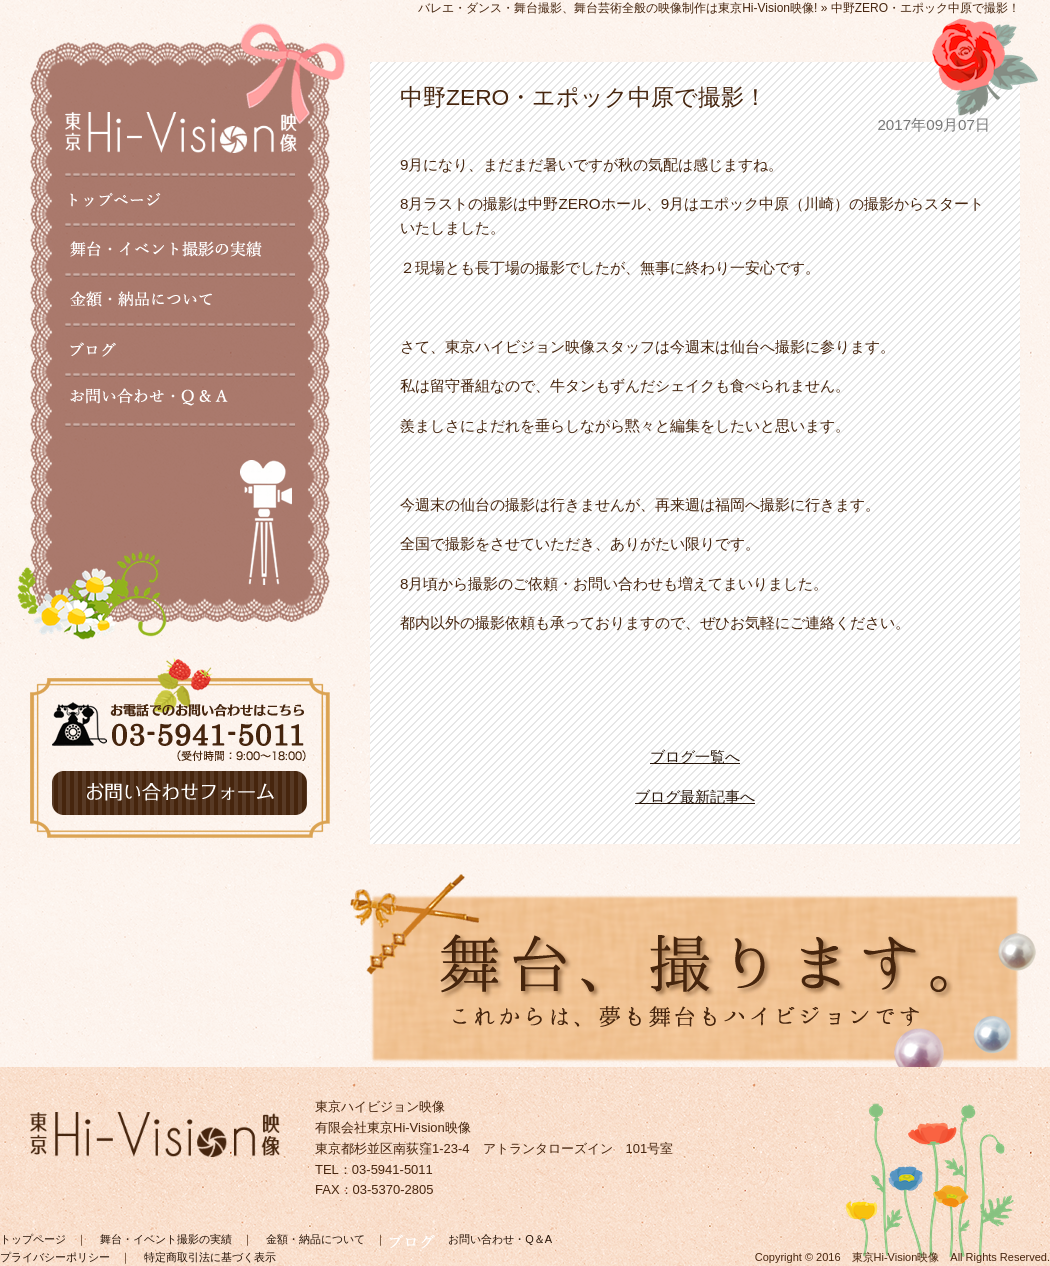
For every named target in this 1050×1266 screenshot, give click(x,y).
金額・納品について (315, 1239)
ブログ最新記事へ (695, 796)
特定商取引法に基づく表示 (210, 1257)
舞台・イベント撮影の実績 (166, 1239)
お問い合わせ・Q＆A (500, 1239)
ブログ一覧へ (695, 756)
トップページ (33, 1239)
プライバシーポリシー (55, 1257)
